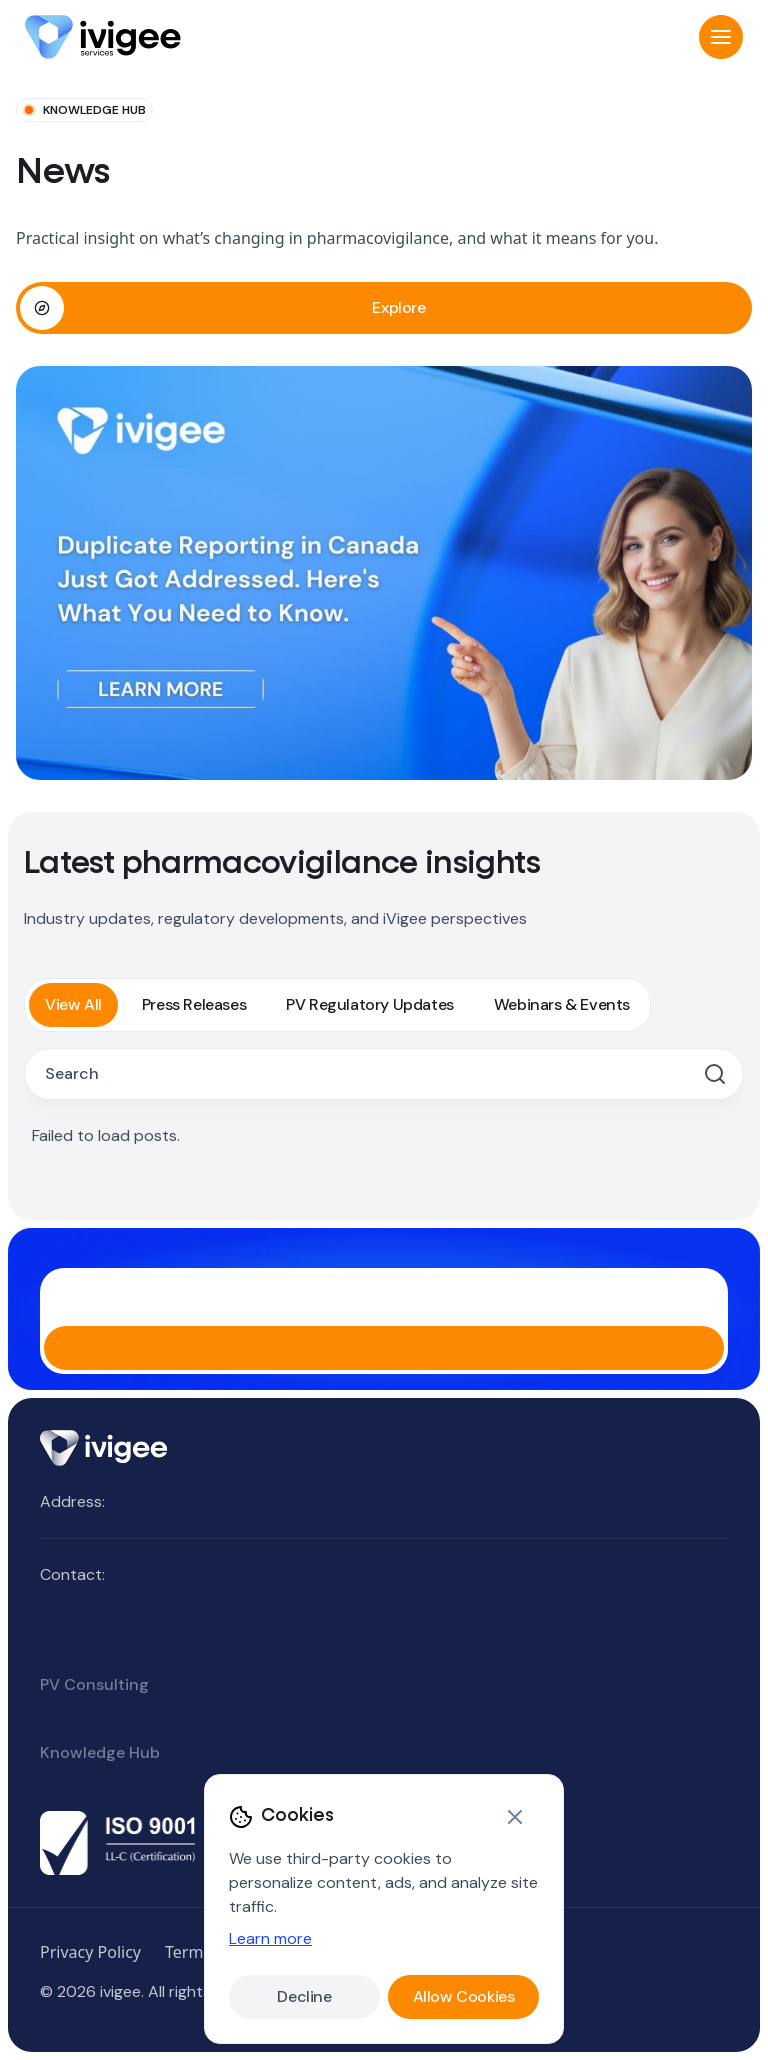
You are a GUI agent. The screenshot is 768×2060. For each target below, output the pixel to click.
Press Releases (194, 1004)
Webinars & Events (562, 1004)
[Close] (515, 1817)
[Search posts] (370, 1074)
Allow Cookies (464, 1996)
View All (73, 1004)
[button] (721, 37)
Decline (304, 1996)
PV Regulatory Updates (370, 1004)
